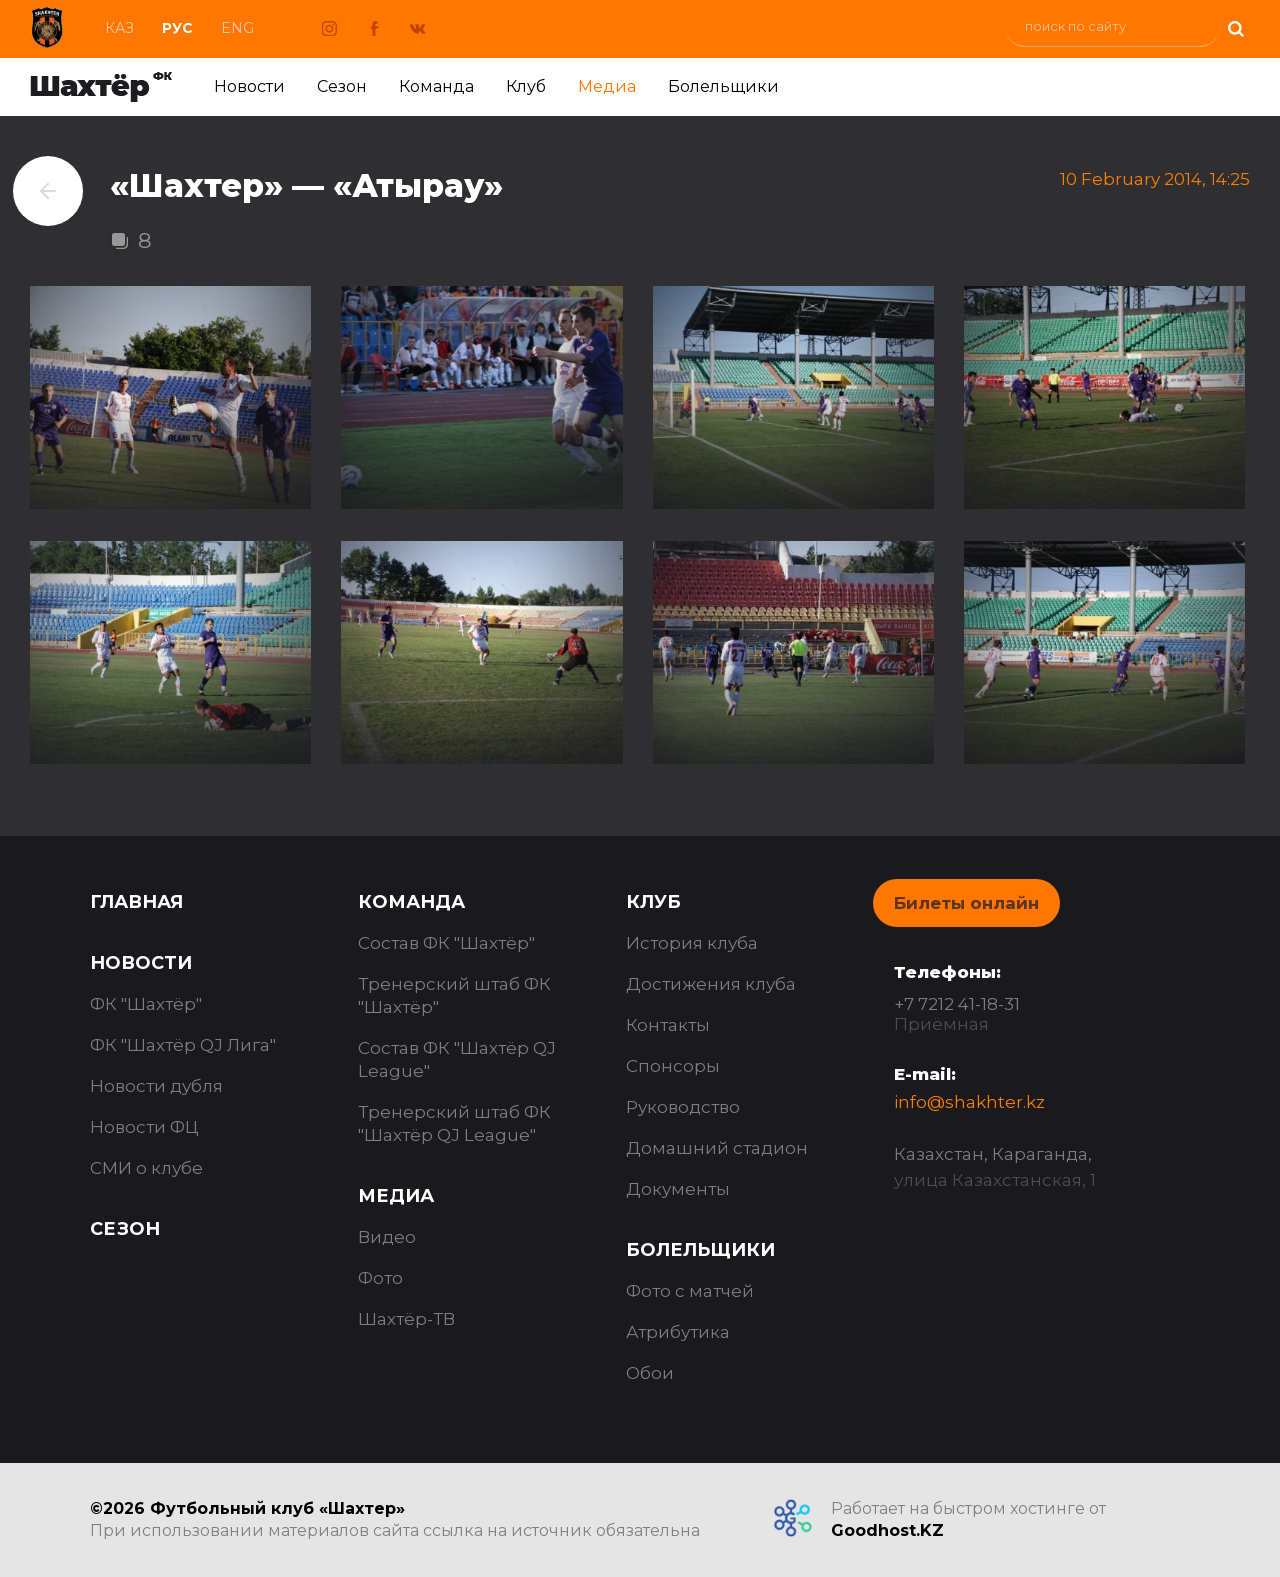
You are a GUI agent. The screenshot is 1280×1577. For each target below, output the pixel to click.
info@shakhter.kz (969, 1102)
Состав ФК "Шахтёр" (446, 943)
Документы (678, 1189)
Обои (650, 1373)
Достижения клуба (711, 984)
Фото (380, 1278)
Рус (177, 28)
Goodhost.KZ (887, 1530)
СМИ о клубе (146, 1168)
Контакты (668, 1025)
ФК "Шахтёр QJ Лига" (183, 1045)
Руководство (683, 1107)
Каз (119, 28)
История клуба (692, 943)
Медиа (607, 86)
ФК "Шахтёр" (146, 1004)
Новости (249, 86)
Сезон (342, 86)
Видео (387, 1237)
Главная (136, 902)
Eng (237, 28)
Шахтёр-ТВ (406, 1319)
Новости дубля (156, 1086)
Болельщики (723, 86)
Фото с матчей (690, 1291)
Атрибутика (678, 1332)
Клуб (526, 86)
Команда (436, 86)
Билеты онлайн (966, 903)
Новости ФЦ (144, 1127)
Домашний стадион (717, 1148)
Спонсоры (673, 1066)
